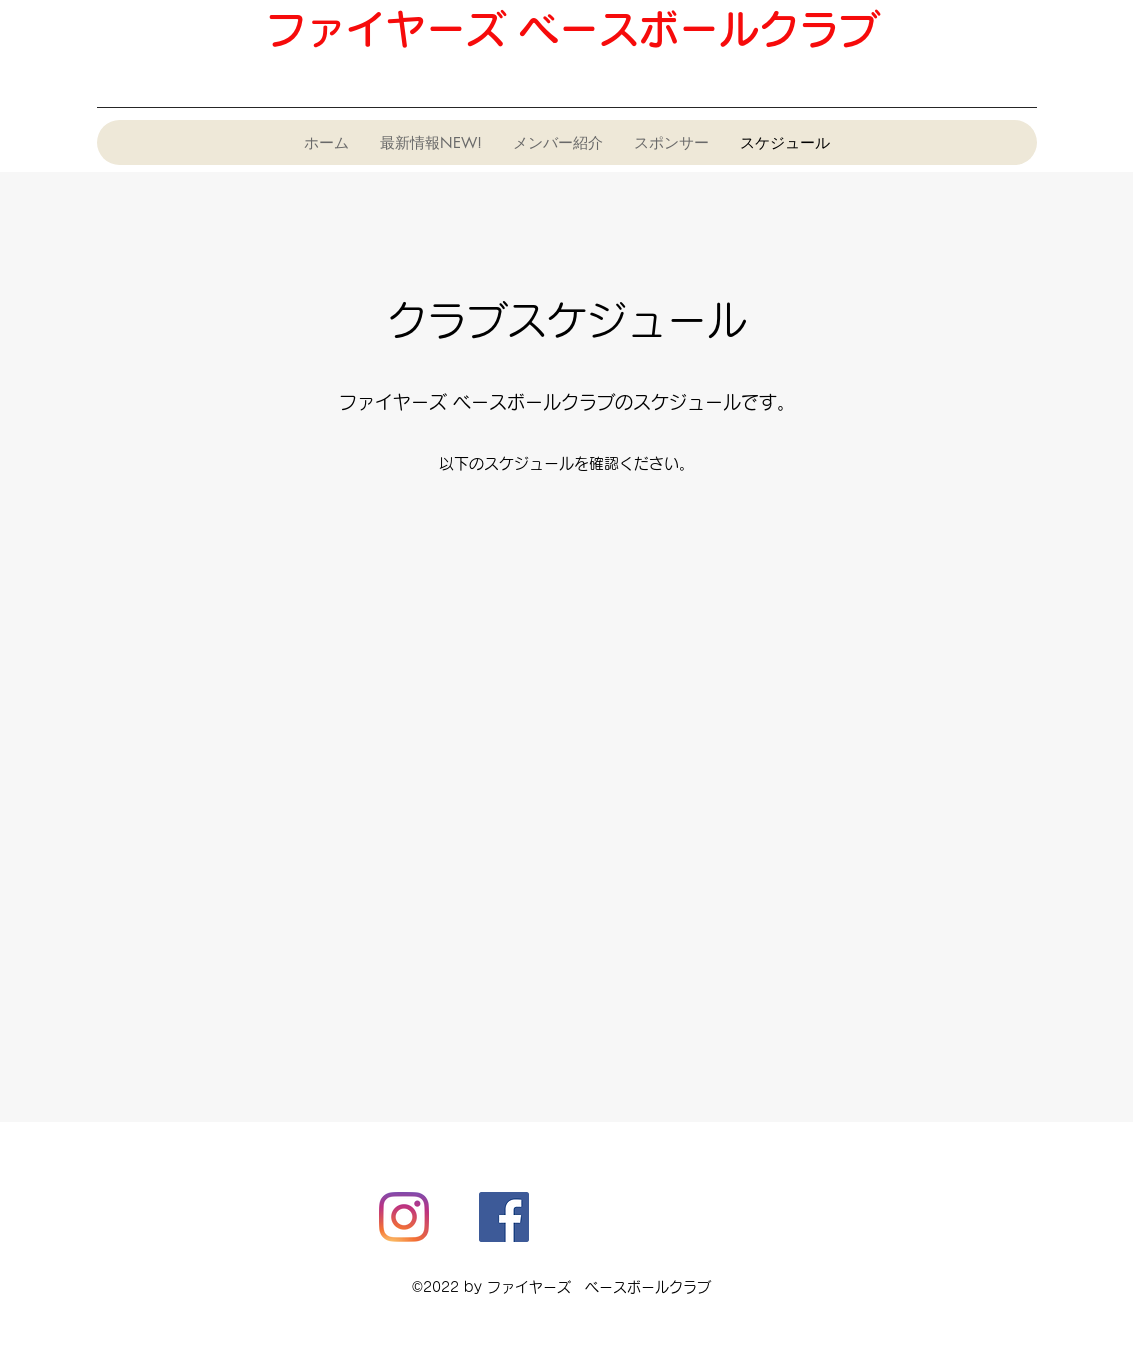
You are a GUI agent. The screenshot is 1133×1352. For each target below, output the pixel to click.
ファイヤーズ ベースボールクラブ (572, 29)
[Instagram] (404, 1217)
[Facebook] (504, 1217)
